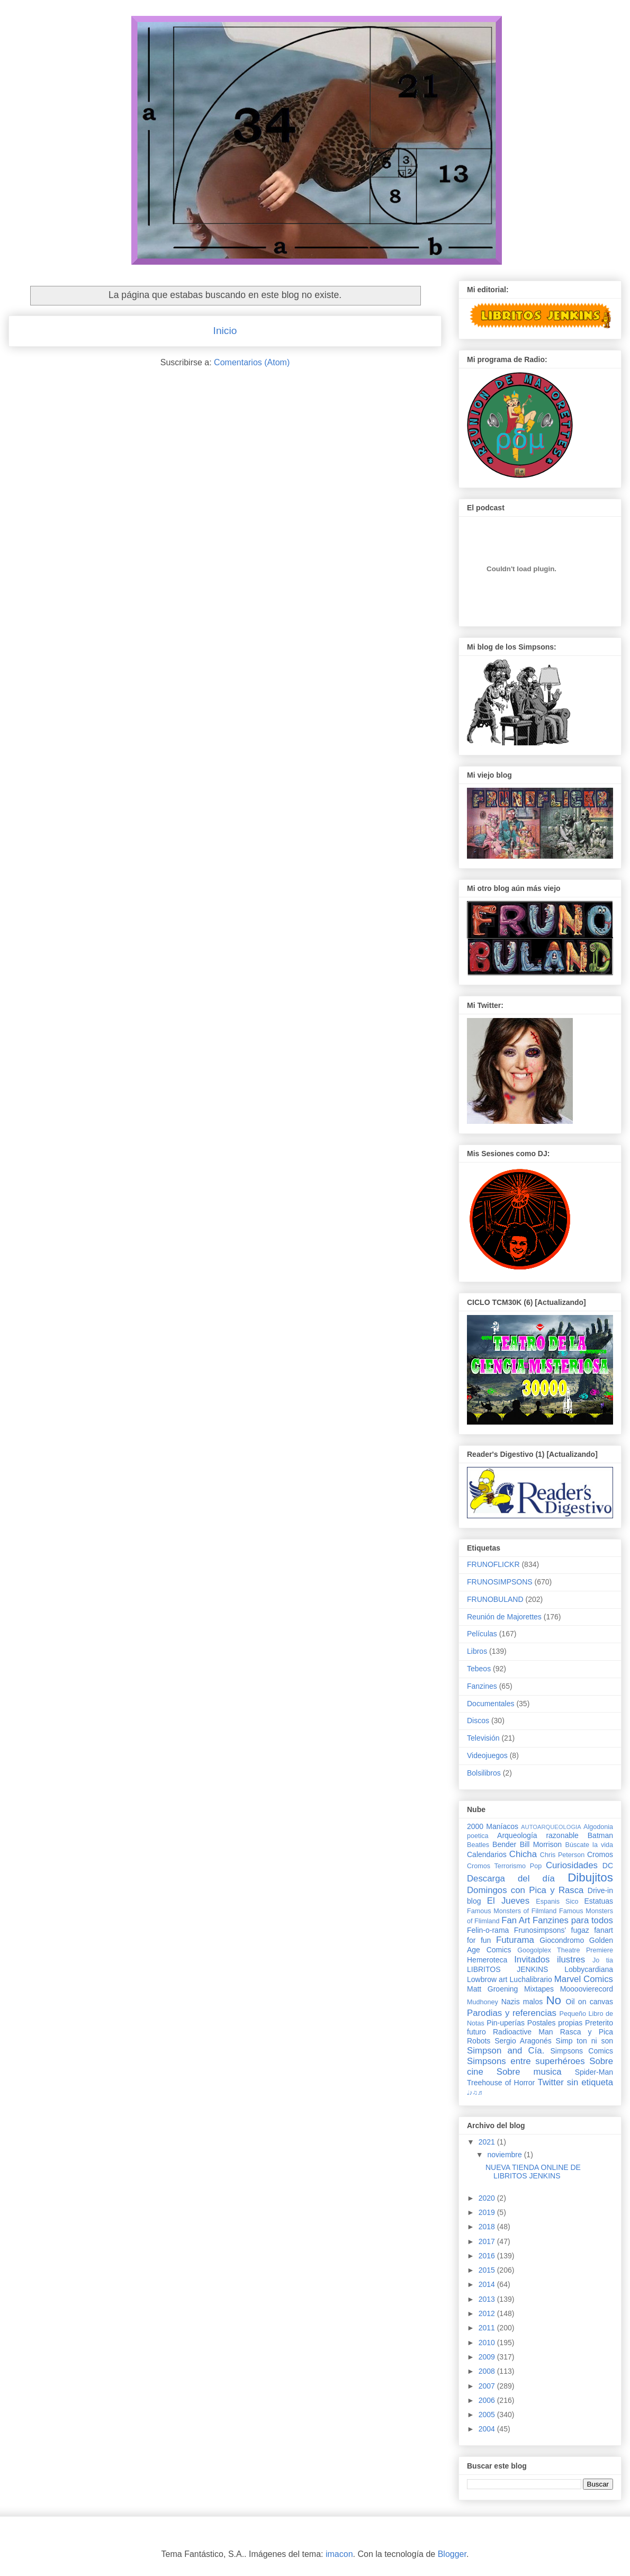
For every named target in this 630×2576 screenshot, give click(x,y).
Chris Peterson (562, 1855)
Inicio (225, 330)
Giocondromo (561, 1940)
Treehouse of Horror (501, 2082)
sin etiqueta (590, 2082)
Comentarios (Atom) (252, 362)
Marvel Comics (583, 1979)
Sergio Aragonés (523, 2041)
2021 (488, 2142)
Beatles (478, 1845)
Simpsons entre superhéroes (526, 2061)
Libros (477, 1651)
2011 (488, 2327)
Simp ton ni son (584, 2041)
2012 (488, 2313)
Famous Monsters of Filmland (511, 1911)
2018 (488, 2226)
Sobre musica (529, 2072)
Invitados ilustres (549, 1959)
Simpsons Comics (581, 2051)
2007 (488, 2386)
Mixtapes (539, 1989)
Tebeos (479, 1668)
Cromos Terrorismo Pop (504, 1866)
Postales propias (554, 2023)
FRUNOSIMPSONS (500, 1582)
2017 (488, 2241)
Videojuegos (487, 1755)
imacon (339, 2554)
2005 (488, 2414)
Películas (482, 1633)
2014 (488, 2284)
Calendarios (487, 1854)
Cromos (600, 1854)
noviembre (505, 2154)
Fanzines (482, 1686)
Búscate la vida (589, 1845)
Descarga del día (511, 1879)
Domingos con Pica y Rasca (525, 1890)
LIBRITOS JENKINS (507, 1969)
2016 (488, 2255)
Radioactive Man (523, 2032)
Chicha (523, 1854)
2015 (488, 2270)
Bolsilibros (484, 1773)
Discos (478, 1720)
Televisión (483, 1738)
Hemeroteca (487, 1960)
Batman (600, 1835)
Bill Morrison (541, 1844)
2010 (488, 2342)
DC (607, 1865)
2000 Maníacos (492, 1826)
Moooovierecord (586, 1989)
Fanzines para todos (573, 1920)
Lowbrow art (487, 1979)
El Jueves (508, 1901)
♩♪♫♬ (474, 2092)
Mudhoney (482, 2002)
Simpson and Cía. (505, 2051)
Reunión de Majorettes (504, 1617)
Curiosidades (572, 1865)
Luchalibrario (531, 1979)
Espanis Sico (557, 1901)
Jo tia (602, 1960)
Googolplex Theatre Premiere (565, 1950)
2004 (488, 2429)
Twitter (550, 2082)
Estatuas (598, 1901)
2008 (488, 2371)
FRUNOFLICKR (493, 1564)
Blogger (452, 2554)
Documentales (491, 1703)
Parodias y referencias (511, 2013)
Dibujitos (590, 1877)
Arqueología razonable (538, 1835)
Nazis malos (522, 2001)
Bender (504, 1844)
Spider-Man (594, 2072)
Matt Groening (492, 1989)
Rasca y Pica (586, 2032)
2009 (488, 2357)
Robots (478, 2041)
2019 (488, 2212)
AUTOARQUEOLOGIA (551, 1827)
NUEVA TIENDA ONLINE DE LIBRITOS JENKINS (533, 2172)
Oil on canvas (589, 2001)
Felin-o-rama (488, 1930)
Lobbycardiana (588, 1969)
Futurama (515, 1940)
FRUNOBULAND (495, 1599)
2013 (488, 2299)
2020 (488, 2198)
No (553, 2000)
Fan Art (515, 1920)
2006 (488, 2400)
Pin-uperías (506, 2023)
